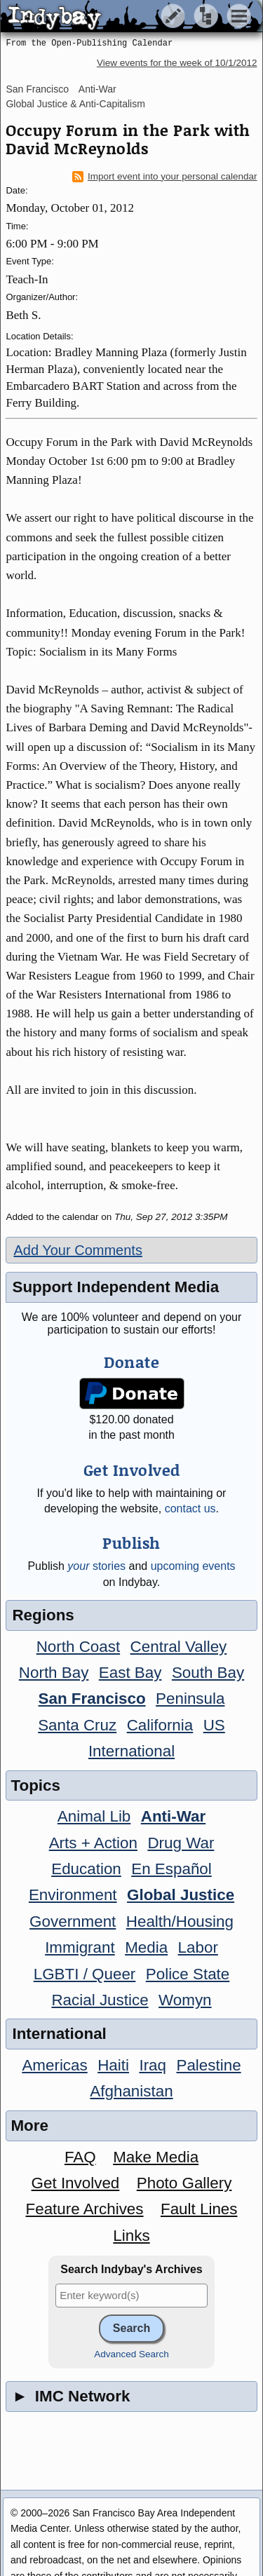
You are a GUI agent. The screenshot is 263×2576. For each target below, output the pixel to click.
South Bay (208, 1672)
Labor (198, 1947)
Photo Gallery (184, 2183)
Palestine (208, 2065)
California (160, 1725)
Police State (188, 1974)
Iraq (152, 2065)
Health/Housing (180, 1921)
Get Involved (76, 2183)
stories (96, 1566)
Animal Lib (94, 1816)
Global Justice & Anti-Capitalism (75, 103)
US (214, 1725)
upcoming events (193, 1566)
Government (72, 1921)
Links (131, 2235)
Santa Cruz (77, 1725)
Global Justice (180, 1895)
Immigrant (80, 1947)
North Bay (54, 1672)
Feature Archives (85, 2209)
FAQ (80, 2157)
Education (86, 1869)
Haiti (113, 2065)
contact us (190, 1508)
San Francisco (37, 89)
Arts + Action (93, 1843)
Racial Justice (99, 2000)
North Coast (78, 1646)
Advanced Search (131, 2354)
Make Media (155, 2157)
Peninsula (190, 1698)
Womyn (185, 2000)
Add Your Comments (77, 1250)
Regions (43, 1615)
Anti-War (97, 89)
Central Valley (178, 1646)
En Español (171, 1869)
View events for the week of (177, 62)
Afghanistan (131, 2091)
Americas (54, 2065)
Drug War (180, 1843)
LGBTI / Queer (85, 1974)
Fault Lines (199, 2209)
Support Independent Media (115, 1287)
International (131, 1751)
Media (146, 1947)
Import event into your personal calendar (164, 176)
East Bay (130, 1672)
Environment (73, 1895)
